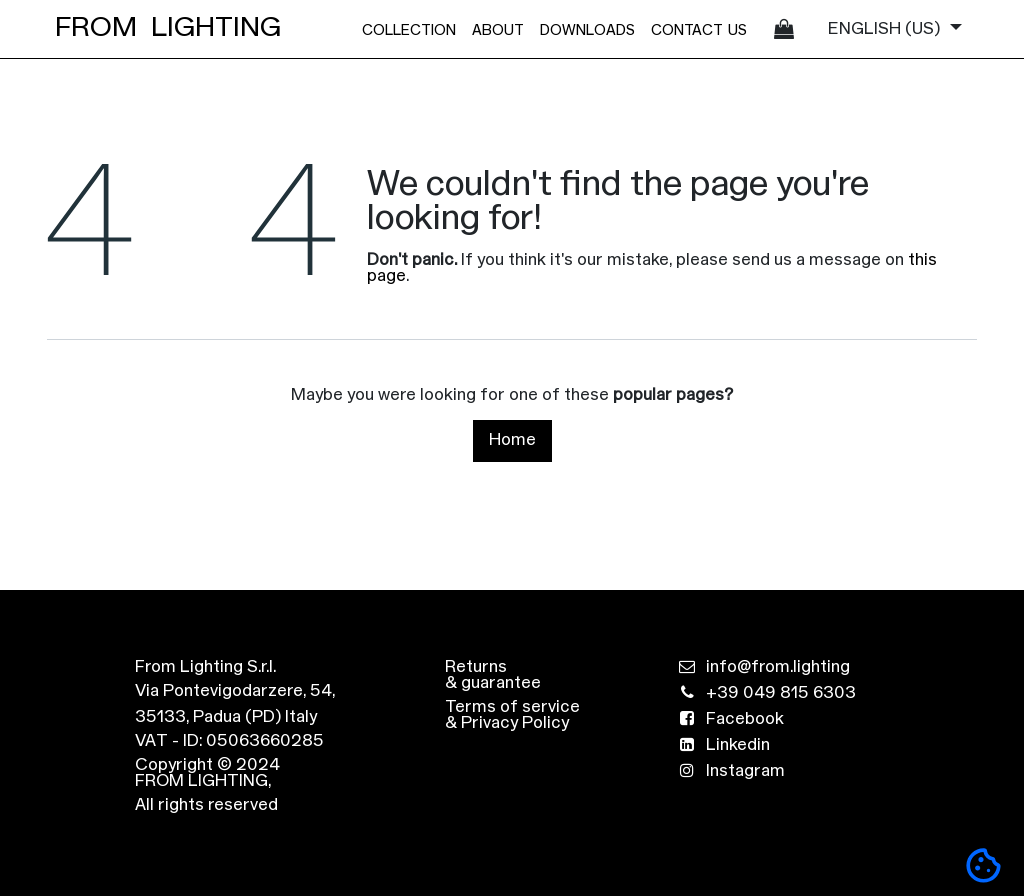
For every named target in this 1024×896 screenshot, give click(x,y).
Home (512, 440)
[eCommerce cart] (784, 29)
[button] (983, 865)
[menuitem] (409, 29)
